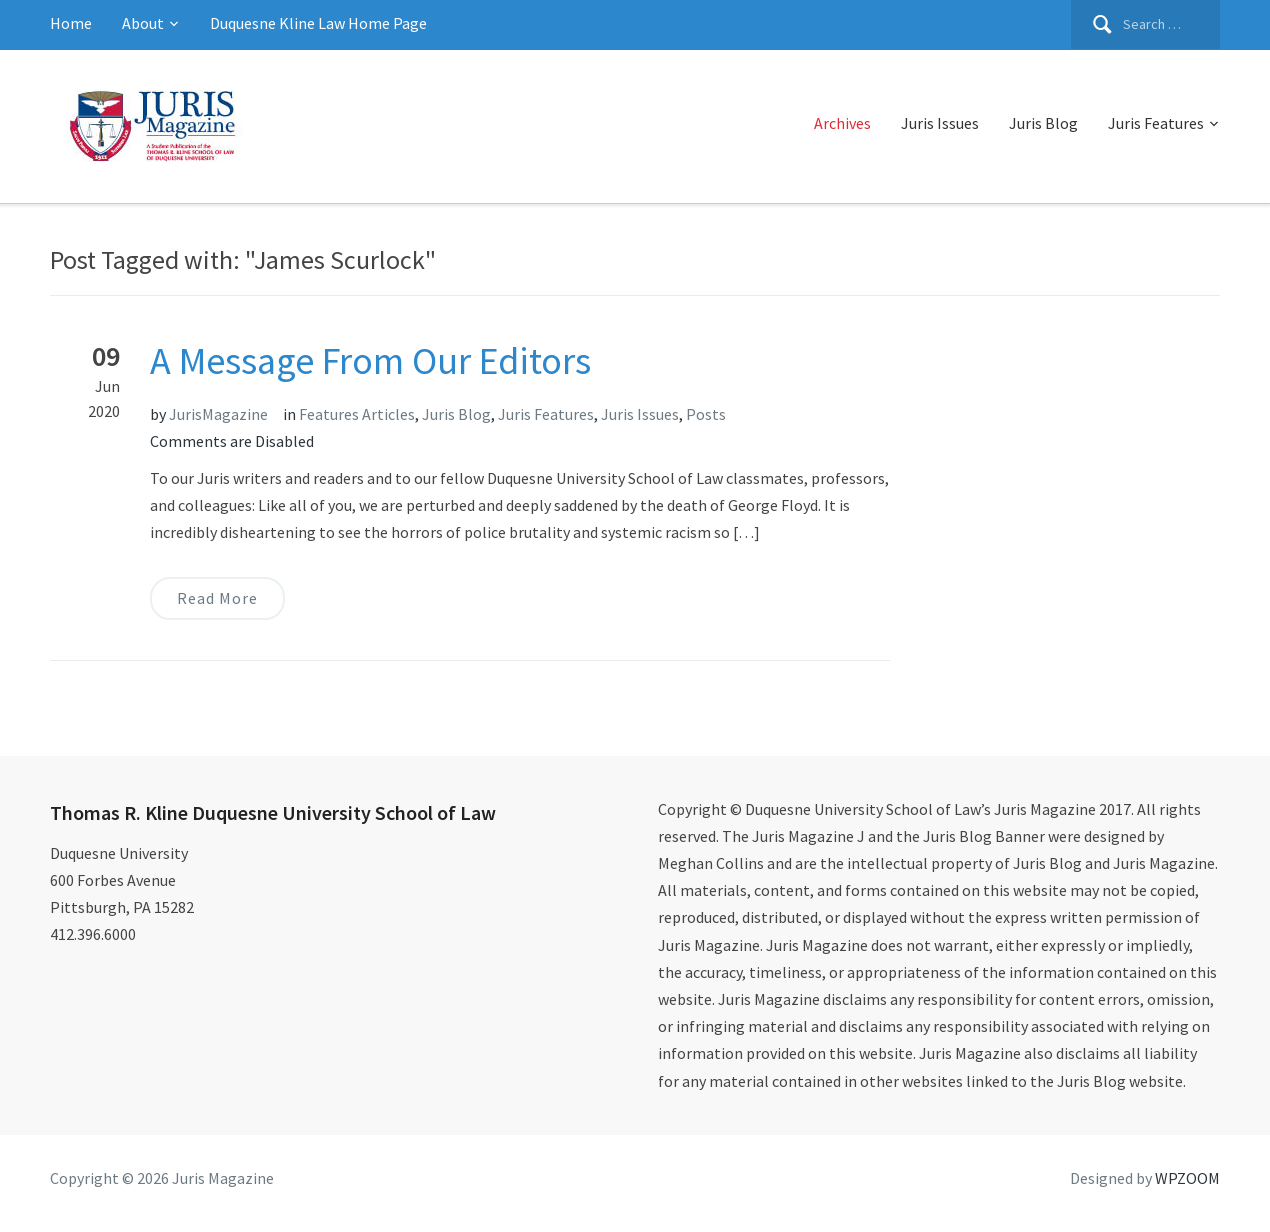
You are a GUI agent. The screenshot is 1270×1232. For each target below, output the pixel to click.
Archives (842, 123)
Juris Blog (1043, 123)
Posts (706, 414)
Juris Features (1156, 123)
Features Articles (357, 414)
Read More (217, 598)
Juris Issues (940, 123)
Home (71, 23)
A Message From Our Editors (370, 360)
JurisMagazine (218, 414)
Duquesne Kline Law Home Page (318, 23)
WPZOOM (1187, 1178)
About (143, 23)
